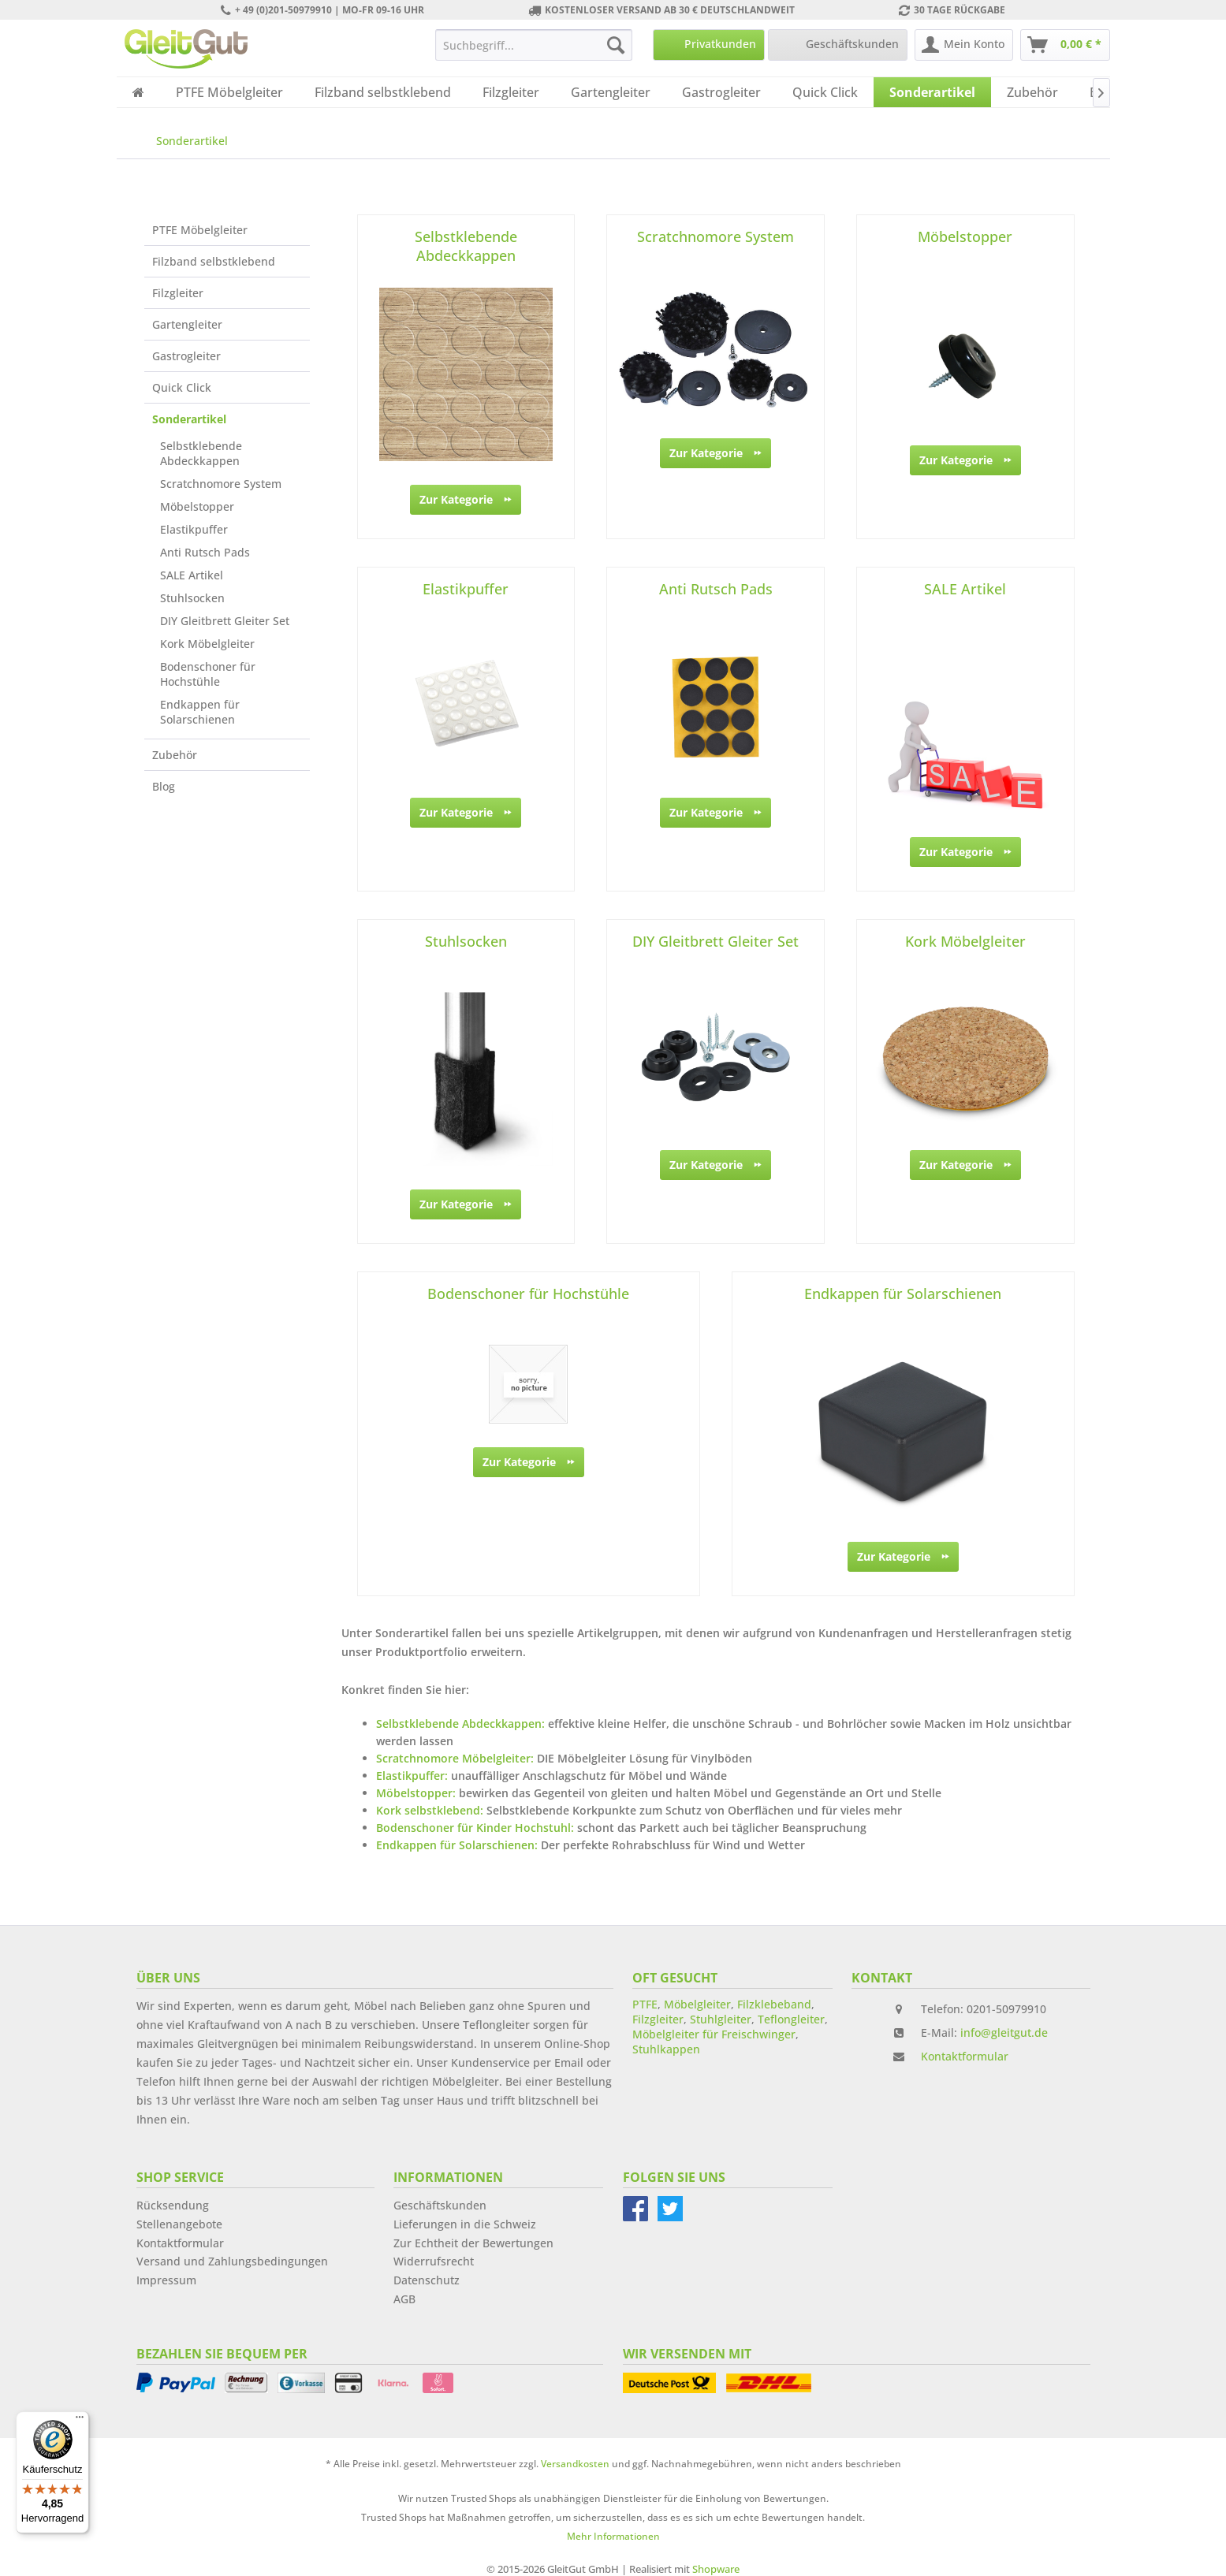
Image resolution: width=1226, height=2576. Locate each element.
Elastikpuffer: (412, 1775)
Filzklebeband (774, 2004)
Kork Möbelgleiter (207, 643)
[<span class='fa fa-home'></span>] (138, 92)
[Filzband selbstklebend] (383, 92)
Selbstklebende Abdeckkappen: (460, 1723)
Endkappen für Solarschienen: (457, 1844)
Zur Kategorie (465, 497)
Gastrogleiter (186, 355)
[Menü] (79, 2420)
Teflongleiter (791, 2019)
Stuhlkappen (666, 2049)
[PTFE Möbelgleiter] (229, 92)
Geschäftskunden (439, 2205)
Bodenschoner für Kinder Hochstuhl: (475, 1827)
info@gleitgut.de (1004, 2032)
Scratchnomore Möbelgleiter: (455, 1758)
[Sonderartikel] (932, 92)
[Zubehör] (1032, 92)
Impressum (166, 2280)
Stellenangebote (179, 2224)
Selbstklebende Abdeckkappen (201, 453)
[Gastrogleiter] (721, 92)
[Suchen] (615, 45)
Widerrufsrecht (433, 2261)
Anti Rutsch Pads (205, 552)
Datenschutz (426, 2280)
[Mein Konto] (964, 45)
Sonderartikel (189, 418)
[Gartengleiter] (610, 92)
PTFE (645, 2004)
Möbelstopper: (416, 1792)
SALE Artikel (191, 575)
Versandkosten (575, 2463)
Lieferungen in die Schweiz (464, 2224)
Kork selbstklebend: (429, 1810)
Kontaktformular (964, 2056)
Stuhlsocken (192, 597)
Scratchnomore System (220, 483)
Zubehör (174, 754)
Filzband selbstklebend (213, 261)
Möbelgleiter (697, 2004)
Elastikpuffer (194, 529)
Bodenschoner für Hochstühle (207, 674)
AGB (404, 2298)
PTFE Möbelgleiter (200, 229)
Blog (163, 786)
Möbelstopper (197, 506)
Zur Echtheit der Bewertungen (473, 2242)
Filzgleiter (177, 292)
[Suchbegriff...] (533, 45)
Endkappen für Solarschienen (200, 712)
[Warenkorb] (1065, 45)
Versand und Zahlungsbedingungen (232, 2261)
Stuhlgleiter (720, 2019)
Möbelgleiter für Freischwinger (714, 2034)
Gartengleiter (187, 324)
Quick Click (181, 387)
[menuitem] (533, 45)
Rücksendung (172, 2205)
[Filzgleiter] (511, 92)
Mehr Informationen (613, 2536)
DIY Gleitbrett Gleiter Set (224, 620)
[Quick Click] (825, 92)
